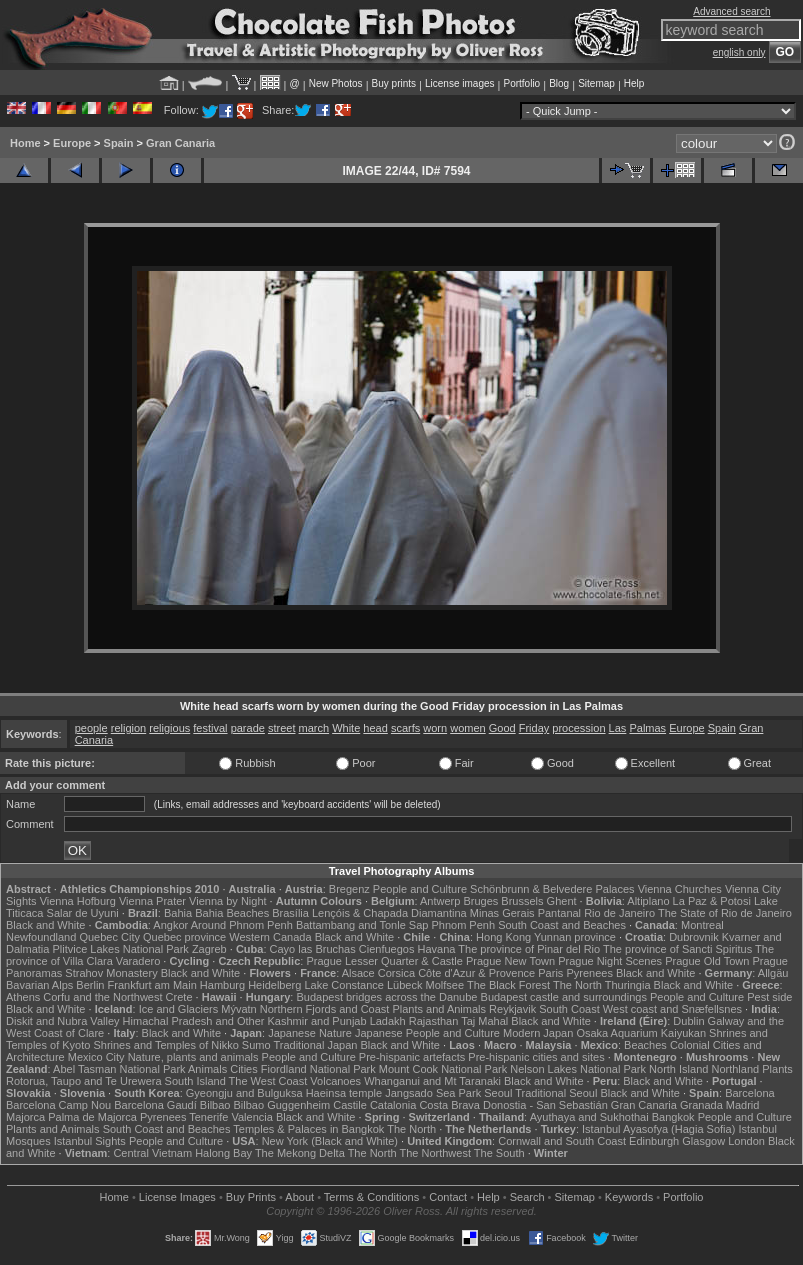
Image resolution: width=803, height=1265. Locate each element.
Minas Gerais (502, 913)
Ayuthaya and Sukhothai (589, 1117)
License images (459, 83)
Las (618, 728)
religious (169, 728)
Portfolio (521, 83)
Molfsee (445, 985)
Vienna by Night (227, 901)
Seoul (498, 1093)
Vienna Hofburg (78, 901)
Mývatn (238, 1009)
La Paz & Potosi (712, 901)
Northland (735, 1069)
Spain (119, 143)
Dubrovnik (694, 937)
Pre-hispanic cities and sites (536, 1057)
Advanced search (731, 11)
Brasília (290, 913)
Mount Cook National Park (443, 1069)
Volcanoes (335, 1081)
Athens (23, 997)
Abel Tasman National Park (119, 1069)
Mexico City (96, 1057)
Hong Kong (503, 937)
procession (578, 728)
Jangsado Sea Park (433, 1093)
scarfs (405, 728)
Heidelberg (274, 985)
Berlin (90, 985)
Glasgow (703, 1141)
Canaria (94, 740)
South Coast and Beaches (562, 925)
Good (502, 728)
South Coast (569, 1009)
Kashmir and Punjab (317, 1021)
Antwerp (440, 901)
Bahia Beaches (232, 913)
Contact (448, 1197)
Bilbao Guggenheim (282, 1105)
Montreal (702, 925)
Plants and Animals (439, 1009)
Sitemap (596, 83)
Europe (72, 143)
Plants (777, 1069)
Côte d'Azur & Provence (476, 973)
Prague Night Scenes (610, 961)
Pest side (769, 997)
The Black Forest (508, 985)
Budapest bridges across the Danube (386, 997)
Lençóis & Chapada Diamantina (389, 913)
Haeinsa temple (344, 1093)
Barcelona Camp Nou (58, 1105)
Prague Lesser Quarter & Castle (384, 961)
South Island (195, 1081)
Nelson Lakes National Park (578, 1069)
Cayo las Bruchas (313, 949)
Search (527, 1197)
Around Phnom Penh (242, 925)
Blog (559, 83)
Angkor (170, 925)
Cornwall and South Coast (562, 1141)
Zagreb (209, 949)
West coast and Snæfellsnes (672, 1009)
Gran (751, 728)
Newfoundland (41, 937)
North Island (678, 1069)
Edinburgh (654, 1141)
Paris (550, 973)
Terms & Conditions (371, 1197)
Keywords (629, 1197)
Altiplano (648, 901)
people (91, 728)
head (375, 728)
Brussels (522, 901)
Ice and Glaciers (178, 1009)
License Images (177, 1197)
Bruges (480, 901)
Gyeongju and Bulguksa (244, 1093)
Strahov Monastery (111, 973)
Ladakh (388, 1021)
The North (577, 985)
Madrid (743, 1105)
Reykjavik (512, 1009)
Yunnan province (575, 937)
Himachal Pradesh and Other (194, 1021)
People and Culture (420, 889)
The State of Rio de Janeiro (725, 913)
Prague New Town (510, 961)
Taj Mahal (484, 1021)
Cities (244, 1069)
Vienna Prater (152, 901)
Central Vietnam (152, 1153)
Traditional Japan (315, 1045)
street (282, 728)
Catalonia (393, 1105)
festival (210, 728)
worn (435, 728)
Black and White (45, 925)
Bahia (178, 913)
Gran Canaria (180, 143)
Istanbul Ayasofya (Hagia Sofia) (658, 1129)
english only (739, 52)
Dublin (688, 1021)
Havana (437, 949)
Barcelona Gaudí (155, 1105)
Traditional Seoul (556, 1093)
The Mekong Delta (300, 1153)
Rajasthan (434, 1021)
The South (499, 1153)
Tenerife (208, 1117)
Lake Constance (344, 985)
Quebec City (109, 937)
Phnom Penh (463, 925)
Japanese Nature (310, 1033)
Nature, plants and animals (193, 1057)
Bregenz (349, 889)
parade (248, 728)
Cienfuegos (387, 949)
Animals (207, 1069)
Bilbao (215, 1105)
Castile (350, 1105)
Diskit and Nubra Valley (63, 1021)
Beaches (645, 1045)
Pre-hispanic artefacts (412, 1057)
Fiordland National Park (318, 1069)
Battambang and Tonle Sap (362, 925)
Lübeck (404, 985)
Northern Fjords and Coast (325, 1009)
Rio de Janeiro (619, 913)
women (467, 728)
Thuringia (628, 985)
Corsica (396, 973)
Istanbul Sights (90, 1141)
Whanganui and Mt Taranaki (432, 1081)
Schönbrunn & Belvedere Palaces (552, 889)
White (346, 728)
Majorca (25, 1117)
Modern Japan (538, 1033)
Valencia (251, 1117)
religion (128, 728)
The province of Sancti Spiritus (677, 949)
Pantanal (559, 913)
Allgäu (773, 973)
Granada (701, 1105)
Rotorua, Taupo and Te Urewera (84, 1081)
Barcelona (750, 1093)
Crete (179, 997)
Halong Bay (223, 1153)
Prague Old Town (707, 961)
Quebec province (184, 937)
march (314, 728)
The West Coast (268, 1081)
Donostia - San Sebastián (545, 1105)
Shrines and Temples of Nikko (165, 1045)
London (746, 1141)
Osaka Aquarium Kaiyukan (641, 1033)
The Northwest (435, 1153)
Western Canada (270, 937)
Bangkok (673, 1117)
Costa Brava (449, 1105)
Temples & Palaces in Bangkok (308, 1129)
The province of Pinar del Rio (529, 949)
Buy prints (394, 83)
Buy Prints (251, 1197)
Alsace (358, 973)
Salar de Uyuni (83, 913)
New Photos (336, 83)
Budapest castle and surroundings (564, 997)
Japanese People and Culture (427, 1033)
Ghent (562, 901)
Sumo (256, 1045)
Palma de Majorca (92, 1117)
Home (25, 143)
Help (634, 83)
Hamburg (222, 985)
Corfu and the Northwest (102, 997)
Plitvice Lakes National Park (120, 949)
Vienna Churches (680, 889)
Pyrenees (589, 973)
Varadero (138, 961)
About (299, 1197)
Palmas (647, 728)
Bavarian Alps (39, 985)
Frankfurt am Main (152, 985)
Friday (534, 728)
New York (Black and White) (330, 1141)
